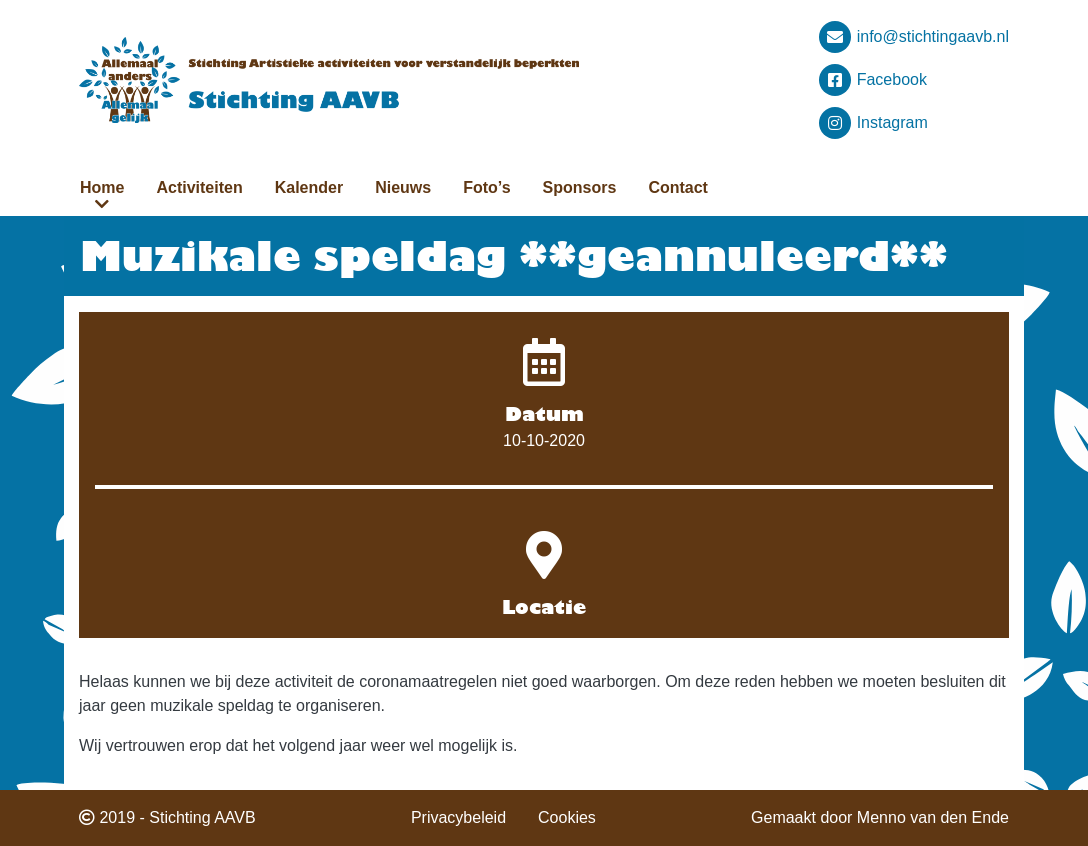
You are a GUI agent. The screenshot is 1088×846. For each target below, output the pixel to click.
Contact (678, 187)
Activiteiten (199, 187)
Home (102, 187)
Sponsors (580, 187)
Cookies (567, 817)
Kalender (309, 187)
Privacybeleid (458, 817)
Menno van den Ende (933, 817)
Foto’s (486, 187)
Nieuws (403, 187)
